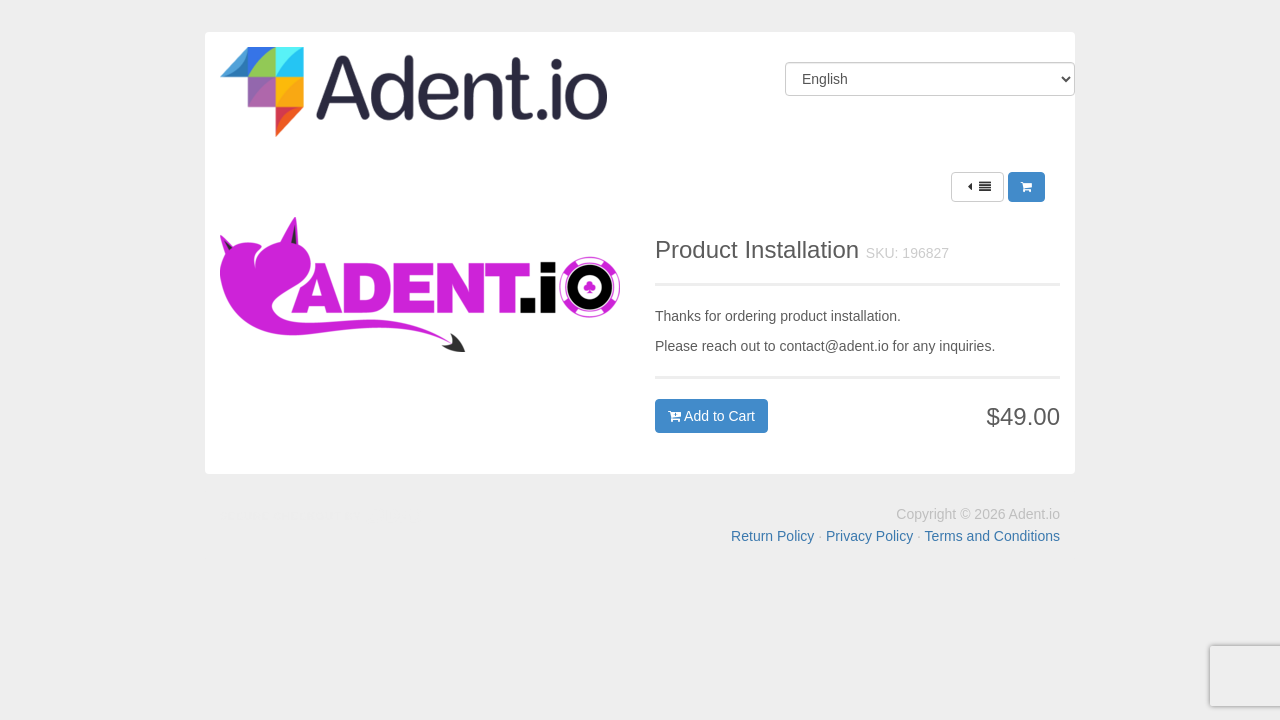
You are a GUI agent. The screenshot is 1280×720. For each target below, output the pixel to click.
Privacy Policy (869, 536)
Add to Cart (711, 416)
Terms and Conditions (992, 536)
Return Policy (772, 536)
